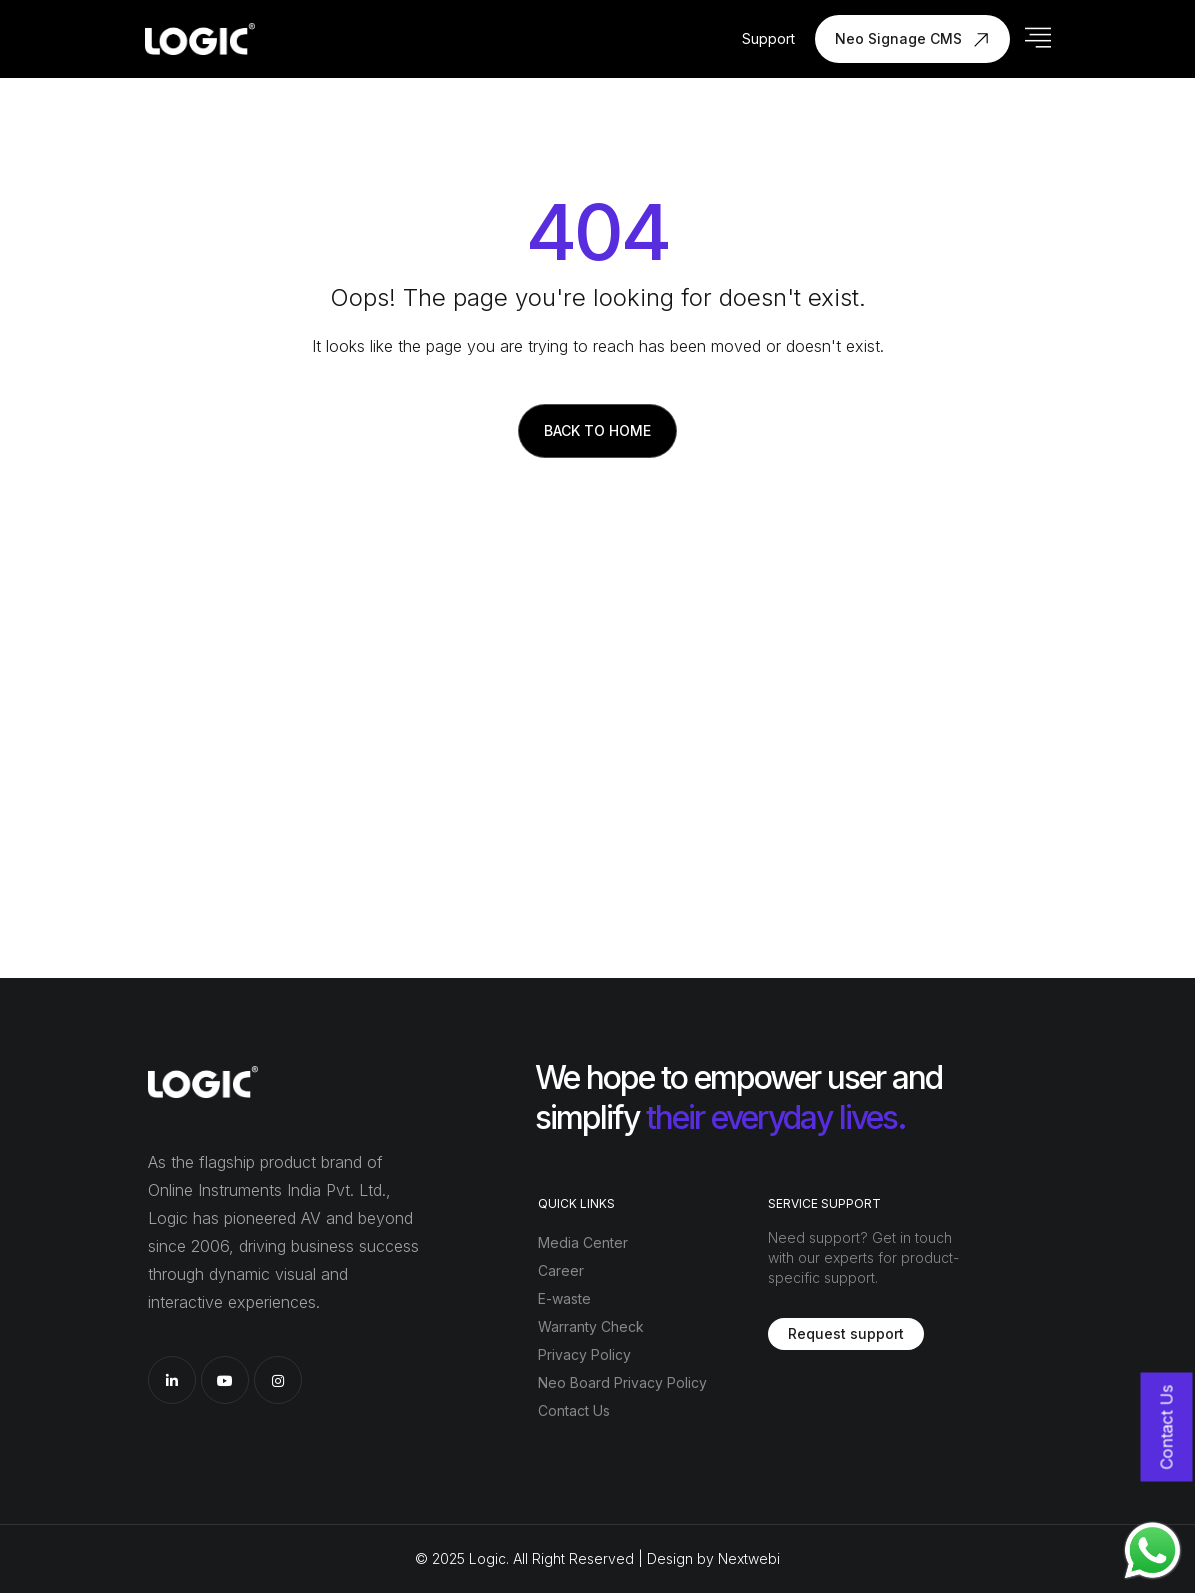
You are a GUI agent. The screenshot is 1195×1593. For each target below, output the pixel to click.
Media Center (583, 1242)
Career (561, 1270)
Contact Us (574, 1410)
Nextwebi (749, 1558)
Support (768, 38)
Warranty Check (591, 1326)
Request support (846, 1333)
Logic (487, 1558)
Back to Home (597, 430)
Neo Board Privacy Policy (622, 1382)
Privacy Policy (584, 1354)
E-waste (564, 1298)
